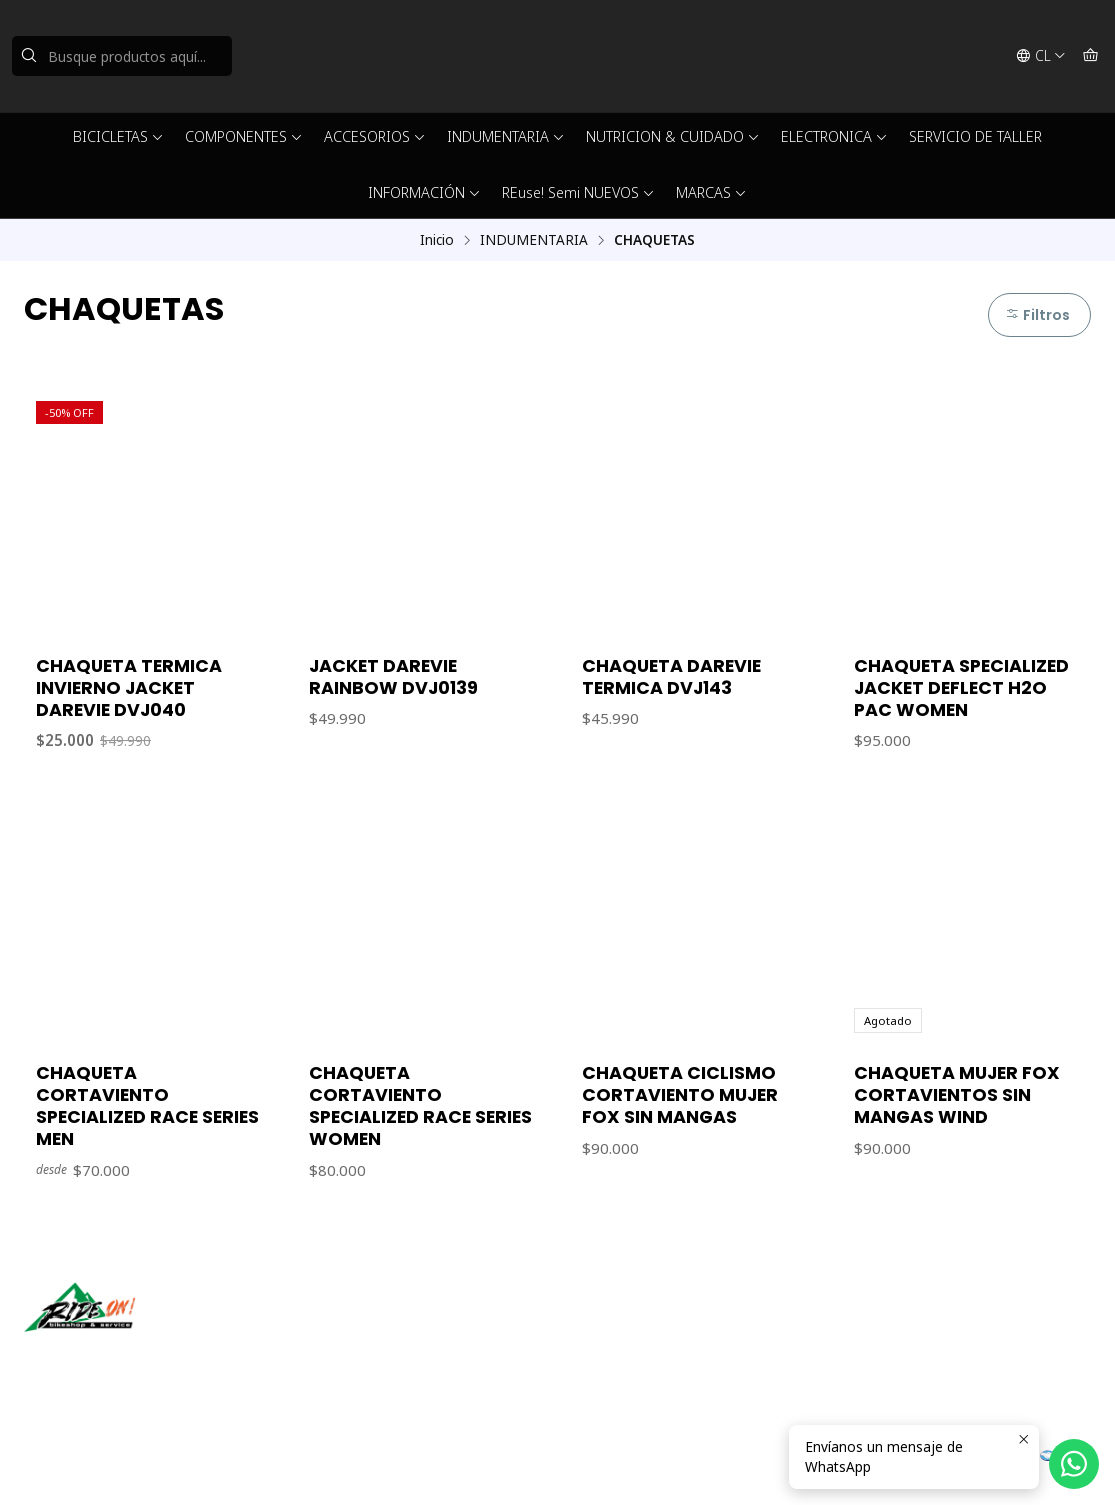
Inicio (437, 240)
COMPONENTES (244, 136)
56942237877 (625, 1354)
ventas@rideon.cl (636, 1327)
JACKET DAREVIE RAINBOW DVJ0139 (393, 677)
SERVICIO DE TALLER (975, 136)
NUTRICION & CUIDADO (673, 136)
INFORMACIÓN (424, 192)
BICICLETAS (118, 136)
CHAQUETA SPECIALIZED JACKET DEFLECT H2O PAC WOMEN (961, 688)
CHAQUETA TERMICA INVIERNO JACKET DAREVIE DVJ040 (129, 688)
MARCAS (711, 192)
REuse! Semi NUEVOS (578, 192)
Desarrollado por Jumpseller (315, 1465)
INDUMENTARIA (506, 136)
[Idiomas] (1041, 56)
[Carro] (1090, 56)
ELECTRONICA (834, 136)
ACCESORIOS (375, 136)
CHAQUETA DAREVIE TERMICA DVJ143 (671, 677)
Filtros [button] (1037, 315)
